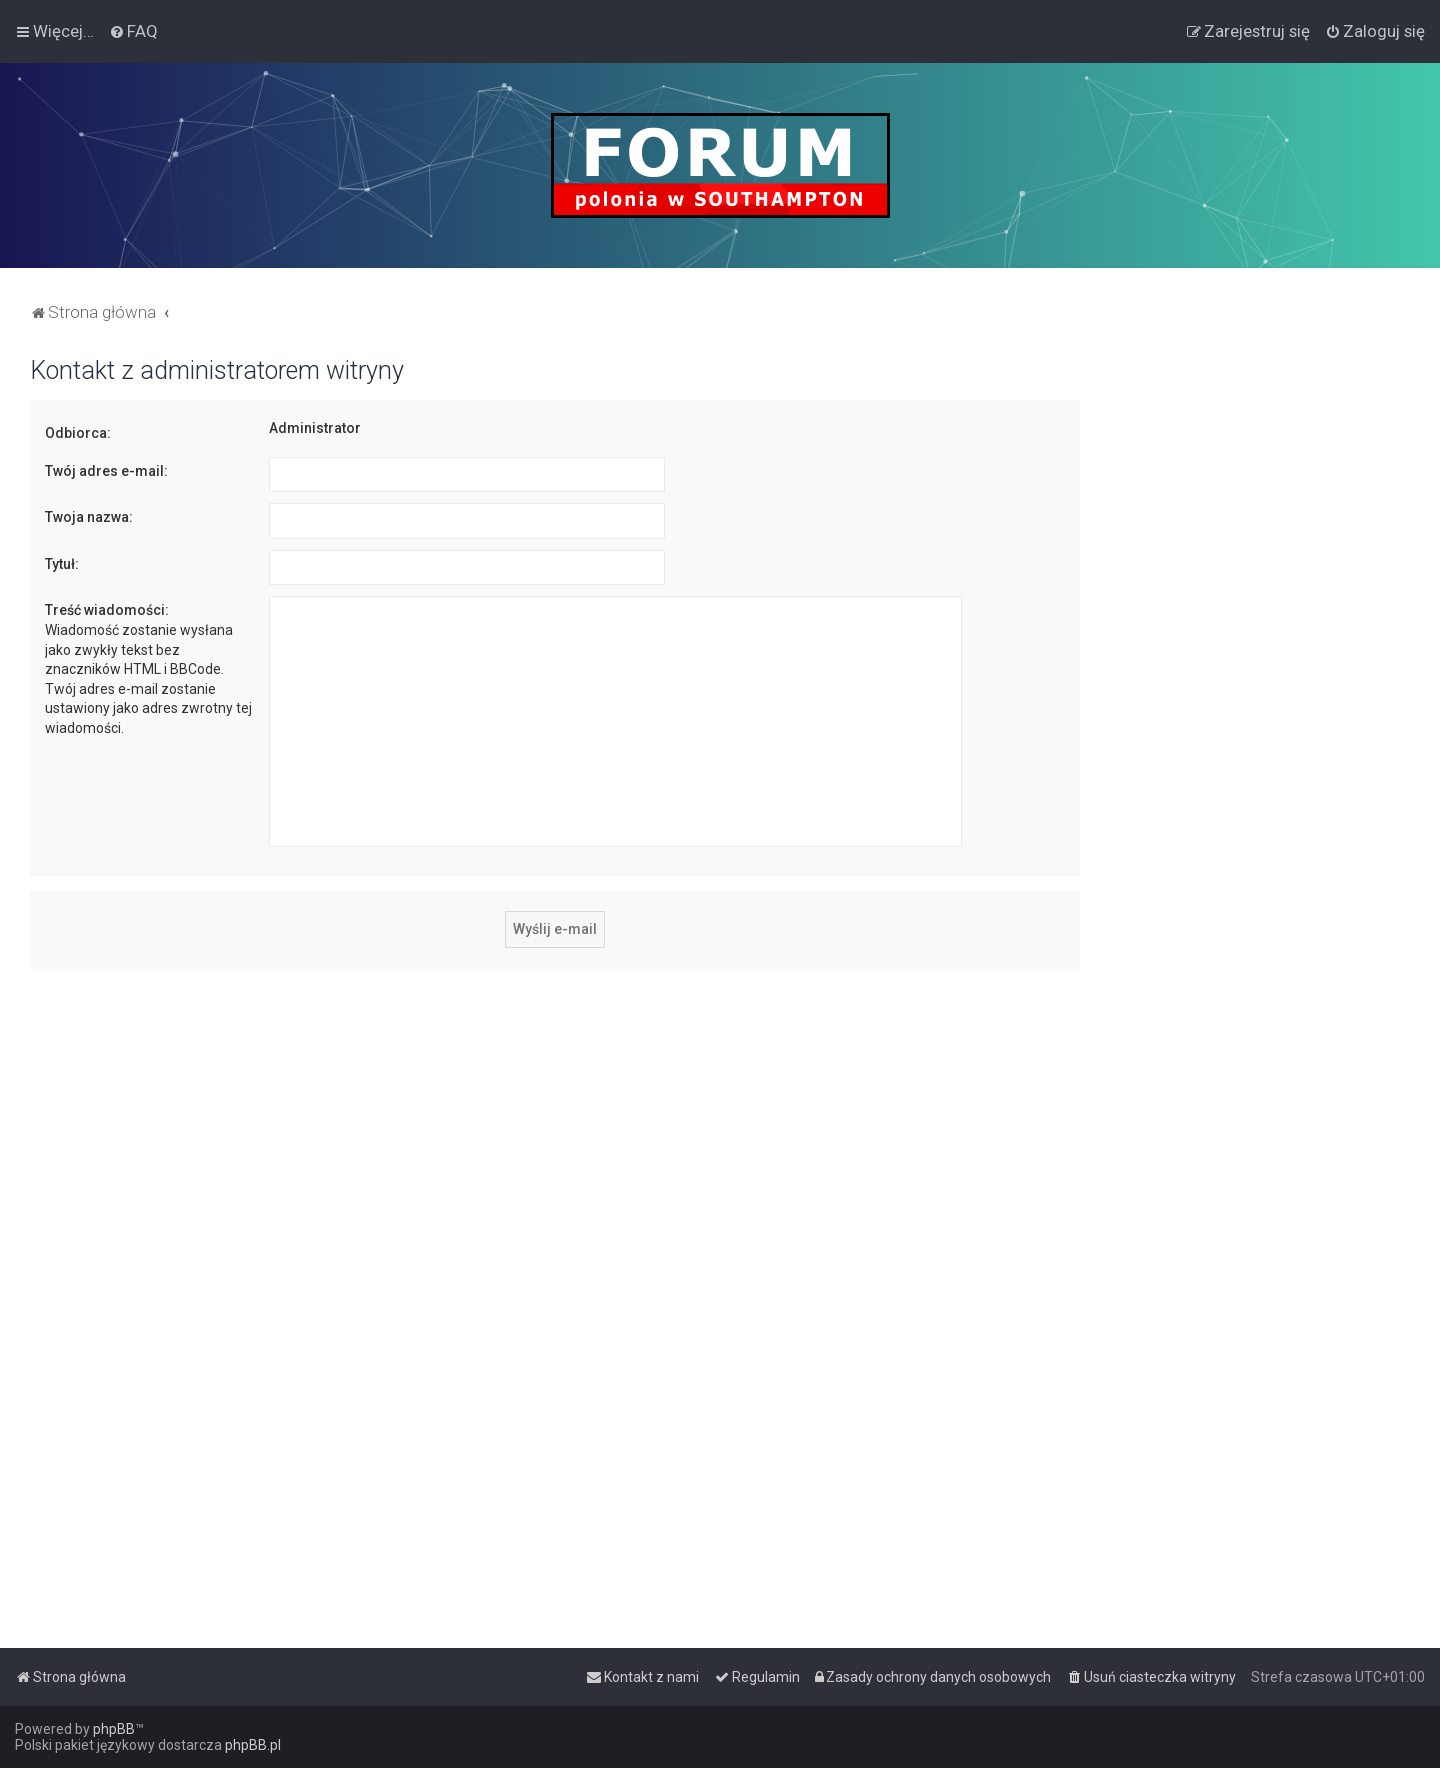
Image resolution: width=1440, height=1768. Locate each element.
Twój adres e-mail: (106, 471)
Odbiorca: (78, 433)
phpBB (114, 1729)
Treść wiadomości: (107, 610)
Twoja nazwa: (89, 517)
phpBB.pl (253, 1745)
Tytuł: (62, 564)
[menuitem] (133, 31)
